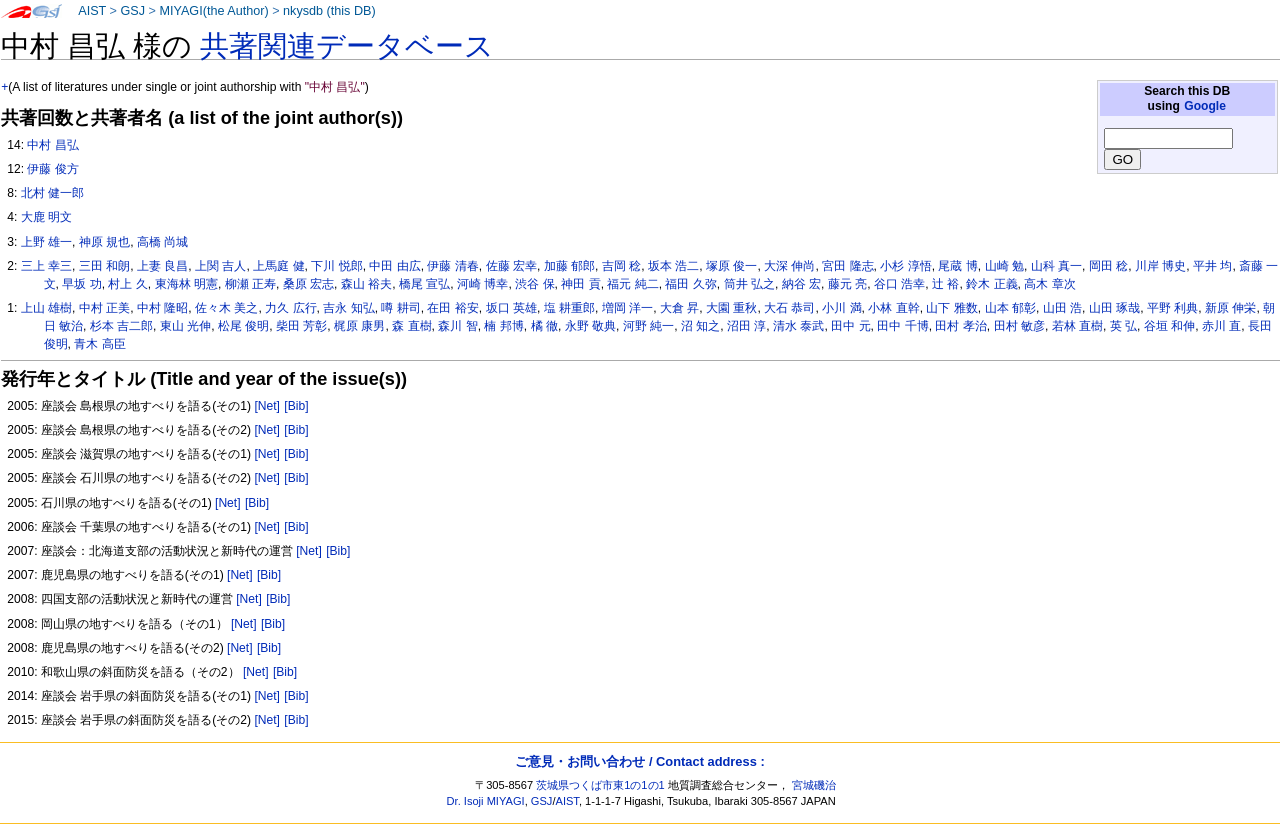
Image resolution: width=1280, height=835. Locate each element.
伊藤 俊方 (52, 169)
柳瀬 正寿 (250, 284)
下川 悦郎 (336, 266)
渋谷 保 (534, 284)
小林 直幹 (893, 308)
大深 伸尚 (789, 266)
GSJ (132, 11)
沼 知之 (700, 326)
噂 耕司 (400, 308)
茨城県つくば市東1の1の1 (600, 785)
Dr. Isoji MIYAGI (486, 801)
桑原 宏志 (308, 284)
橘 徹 (544, 326)
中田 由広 (394, 266)
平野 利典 (1172, 308)
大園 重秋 (731, 308)
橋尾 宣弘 (424, 284)
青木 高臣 (99, 344)
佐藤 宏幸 (511, 266)
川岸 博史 (1160, 266)
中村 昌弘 (52, 145)
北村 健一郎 (52, 193)
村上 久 (127, 284)
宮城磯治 (814, 785)
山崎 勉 (1004, 266)
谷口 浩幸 (899, 284)
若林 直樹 (1077, 326)
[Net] (267, 406)
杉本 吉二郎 (121, 326)
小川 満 (841, 308)
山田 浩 (1062, 308)
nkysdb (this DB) (329, 11)
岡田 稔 (1108, 266)
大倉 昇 (679, 308)
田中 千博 (902, 326)
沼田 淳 (746, 326)
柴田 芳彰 (301, 326)
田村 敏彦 (1019, 326)
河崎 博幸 (482, 284)
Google (1205, 106)
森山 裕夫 (366, 284)
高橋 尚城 (162, 242)
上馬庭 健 (278, 266)
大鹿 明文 (46, 217)
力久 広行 (290, 308)
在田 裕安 (452, 308)
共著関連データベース (347, 46)
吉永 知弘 (348, 308)
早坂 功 (81, 284)
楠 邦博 (503, 326)
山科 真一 (1056, 266)
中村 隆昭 (162, 308)
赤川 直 (1221, 326)
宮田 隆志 (847, 266)
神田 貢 (580, 284)
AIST (92, 11)
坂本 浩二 (673, 266)
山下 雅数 (951, 308)
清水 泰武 (798, 326)
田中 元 (850, 326)
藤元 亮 (847, 284)
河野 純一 (648, 326)
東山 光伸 (185, 326)
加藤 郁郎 (569, 266)
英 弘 (1123, 326)
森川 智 (457, 326)
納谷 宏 (801, 284)
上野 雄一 (46, 242)
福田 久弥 (690, 284)
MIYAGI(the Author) (213, 11)
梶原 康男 (359, 326)
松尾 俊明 (243, 326)
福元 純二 (632, 284)
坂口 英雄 (511, 308)
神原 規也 (104, 242)
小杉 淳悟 (905, 266)
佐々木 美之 (226, 308)
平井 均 (1212, 266)
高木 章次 (1049, 284)
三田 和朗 (104, 266)
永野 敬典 (590, 326)
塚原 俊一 (731, 266)
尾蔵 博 (957, 266)
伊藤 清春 (452, 266)
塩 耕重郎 (569, 308)
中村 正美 (104, 308)
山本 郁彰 (1010, 308)
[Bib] (296, 406)
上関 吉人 (220, 266)
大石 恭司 (789, 308)
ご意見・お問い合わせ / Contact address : (639, 761)
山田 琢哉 (1114, 308)
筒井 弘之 (749, 284)
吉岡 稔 (621, 266)
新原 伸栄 (1230, 308)
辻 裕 (945, 284)
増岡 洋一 (627, 308)
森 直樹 (411, 326)
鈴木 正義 (991, 284)
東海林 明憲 (186, 284)
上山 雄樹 (46, 308)
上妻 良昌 (162, 266)
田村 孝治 (960, 326)
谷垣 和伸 (1169, 326)
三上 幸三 (46, 266)
